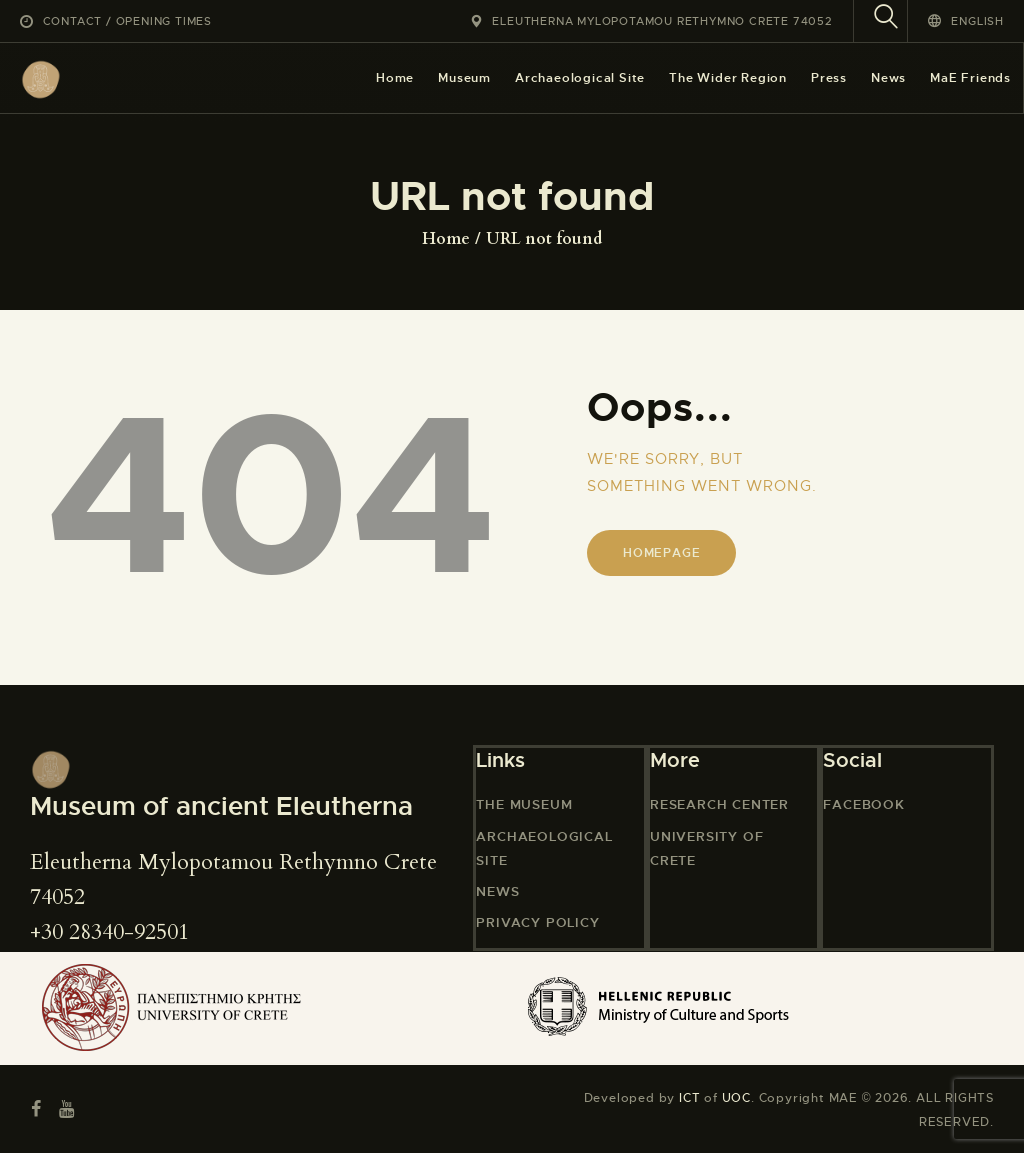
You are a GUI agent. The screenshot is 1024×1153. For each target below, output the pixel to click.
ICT (689, 1098)
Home (446, 239)
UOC (736, 1098)
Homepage (661, 553)
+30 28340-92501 (109, 932)
